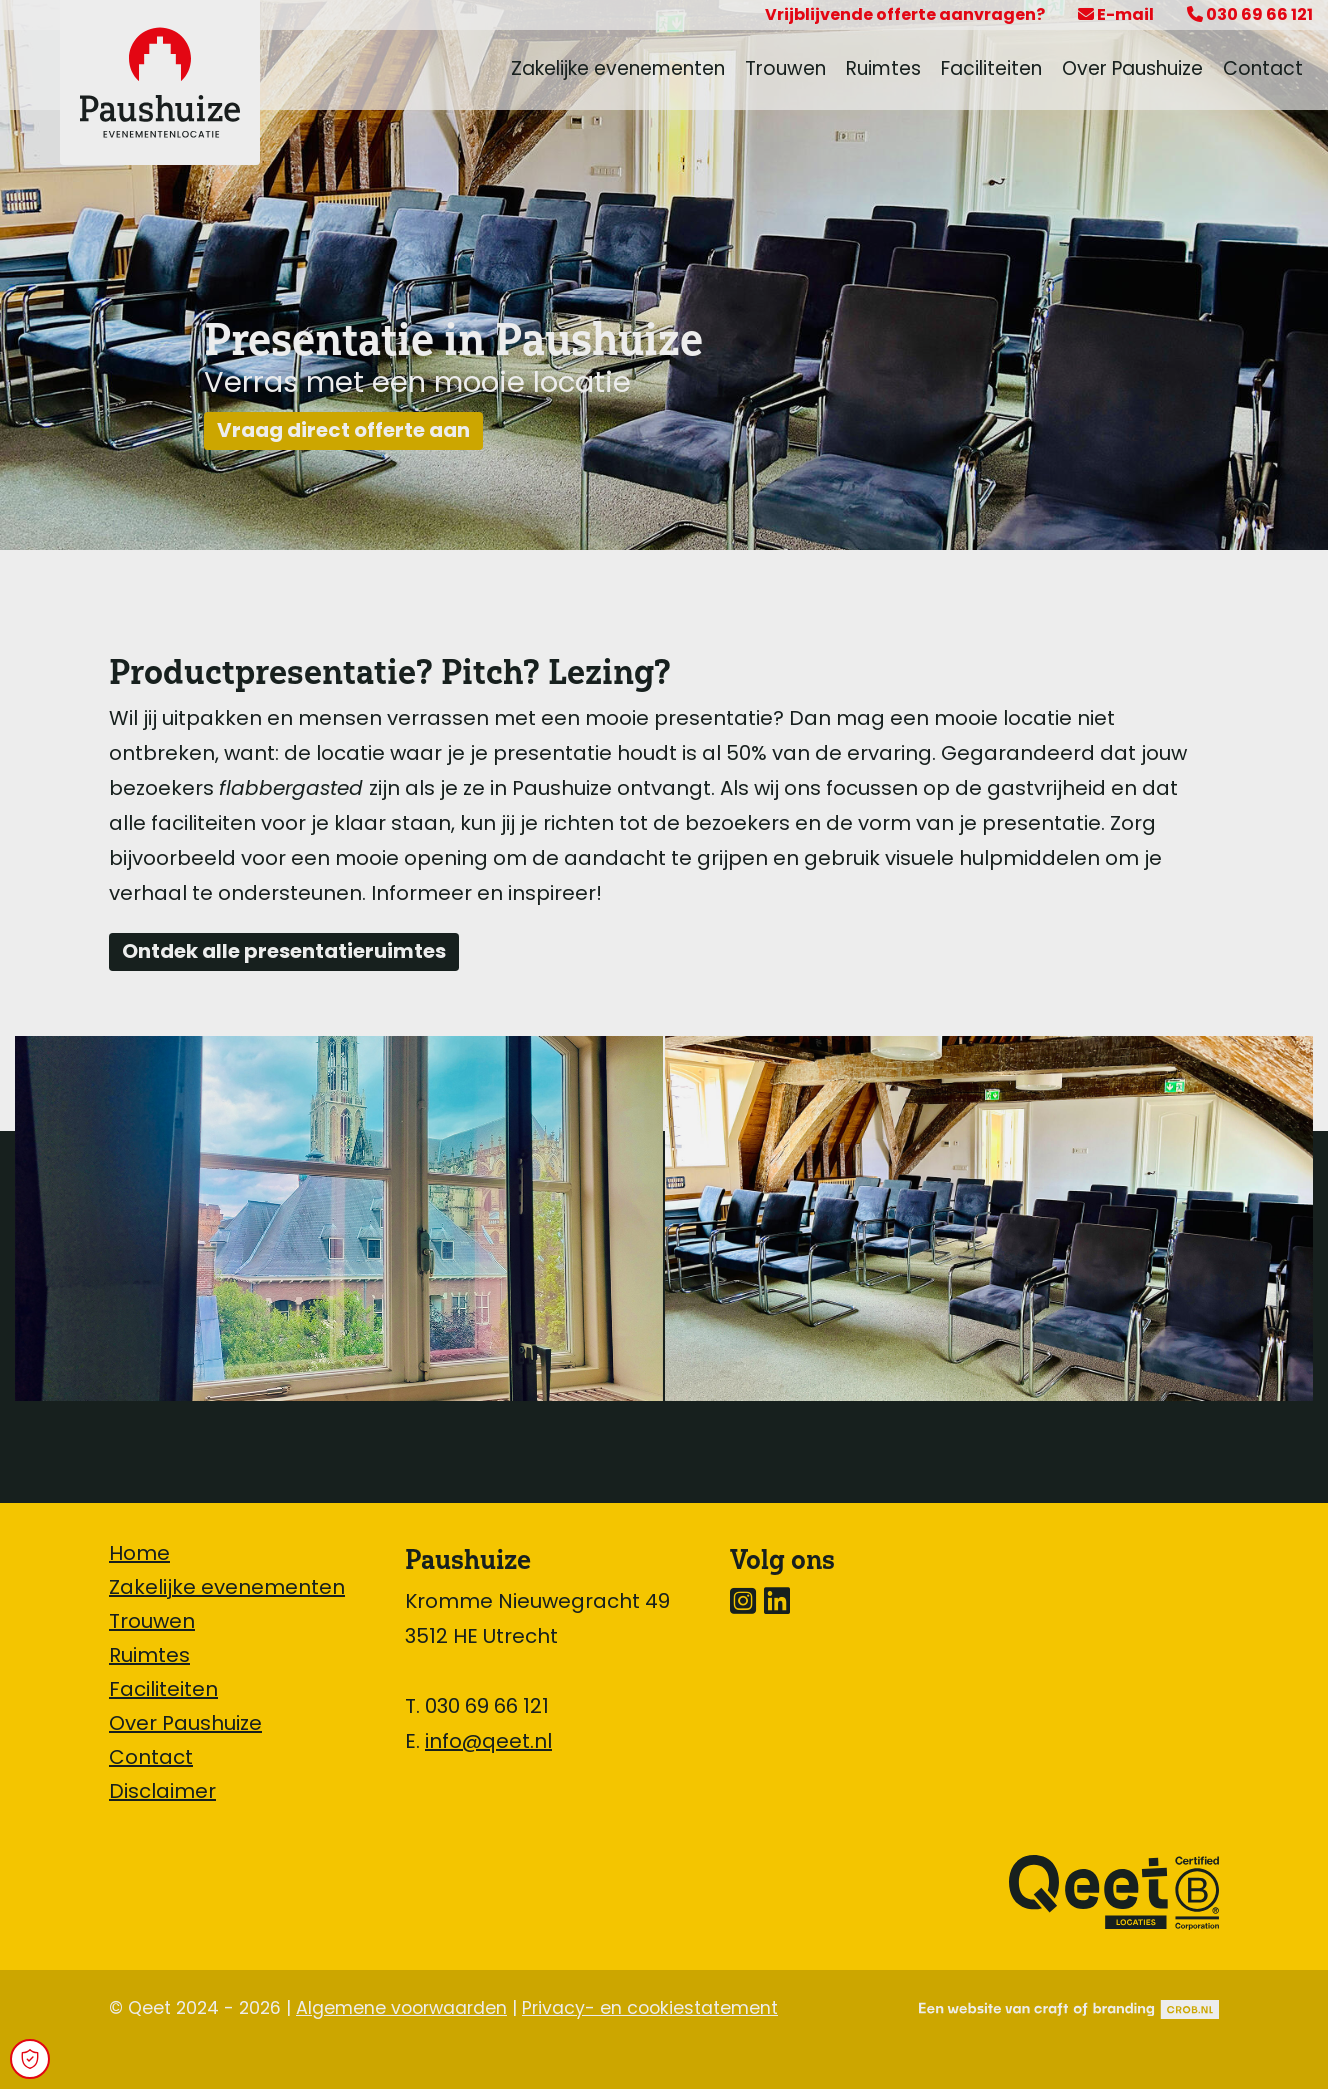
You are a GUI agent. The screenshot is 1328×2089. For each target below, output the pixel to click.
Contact (1263, 70)
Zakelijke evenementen (618, 70)
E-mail (1116, 16)
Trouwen (785, 70)
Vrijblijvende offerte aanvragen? (905, 16)
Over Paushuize (1132, 70)
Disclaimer (162, 1793)
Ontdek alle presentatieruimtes (284, 953)
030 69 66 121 (1250, 16)
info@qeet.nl (488, 1743)
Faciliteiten (991, 70)
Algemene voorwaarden (401, 2009)
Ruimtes (883, 70)
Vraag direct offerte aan (343, 432)
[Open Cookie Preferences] (30, 2059)
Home (139, 1555)
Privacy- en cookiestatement (650, 2009)
